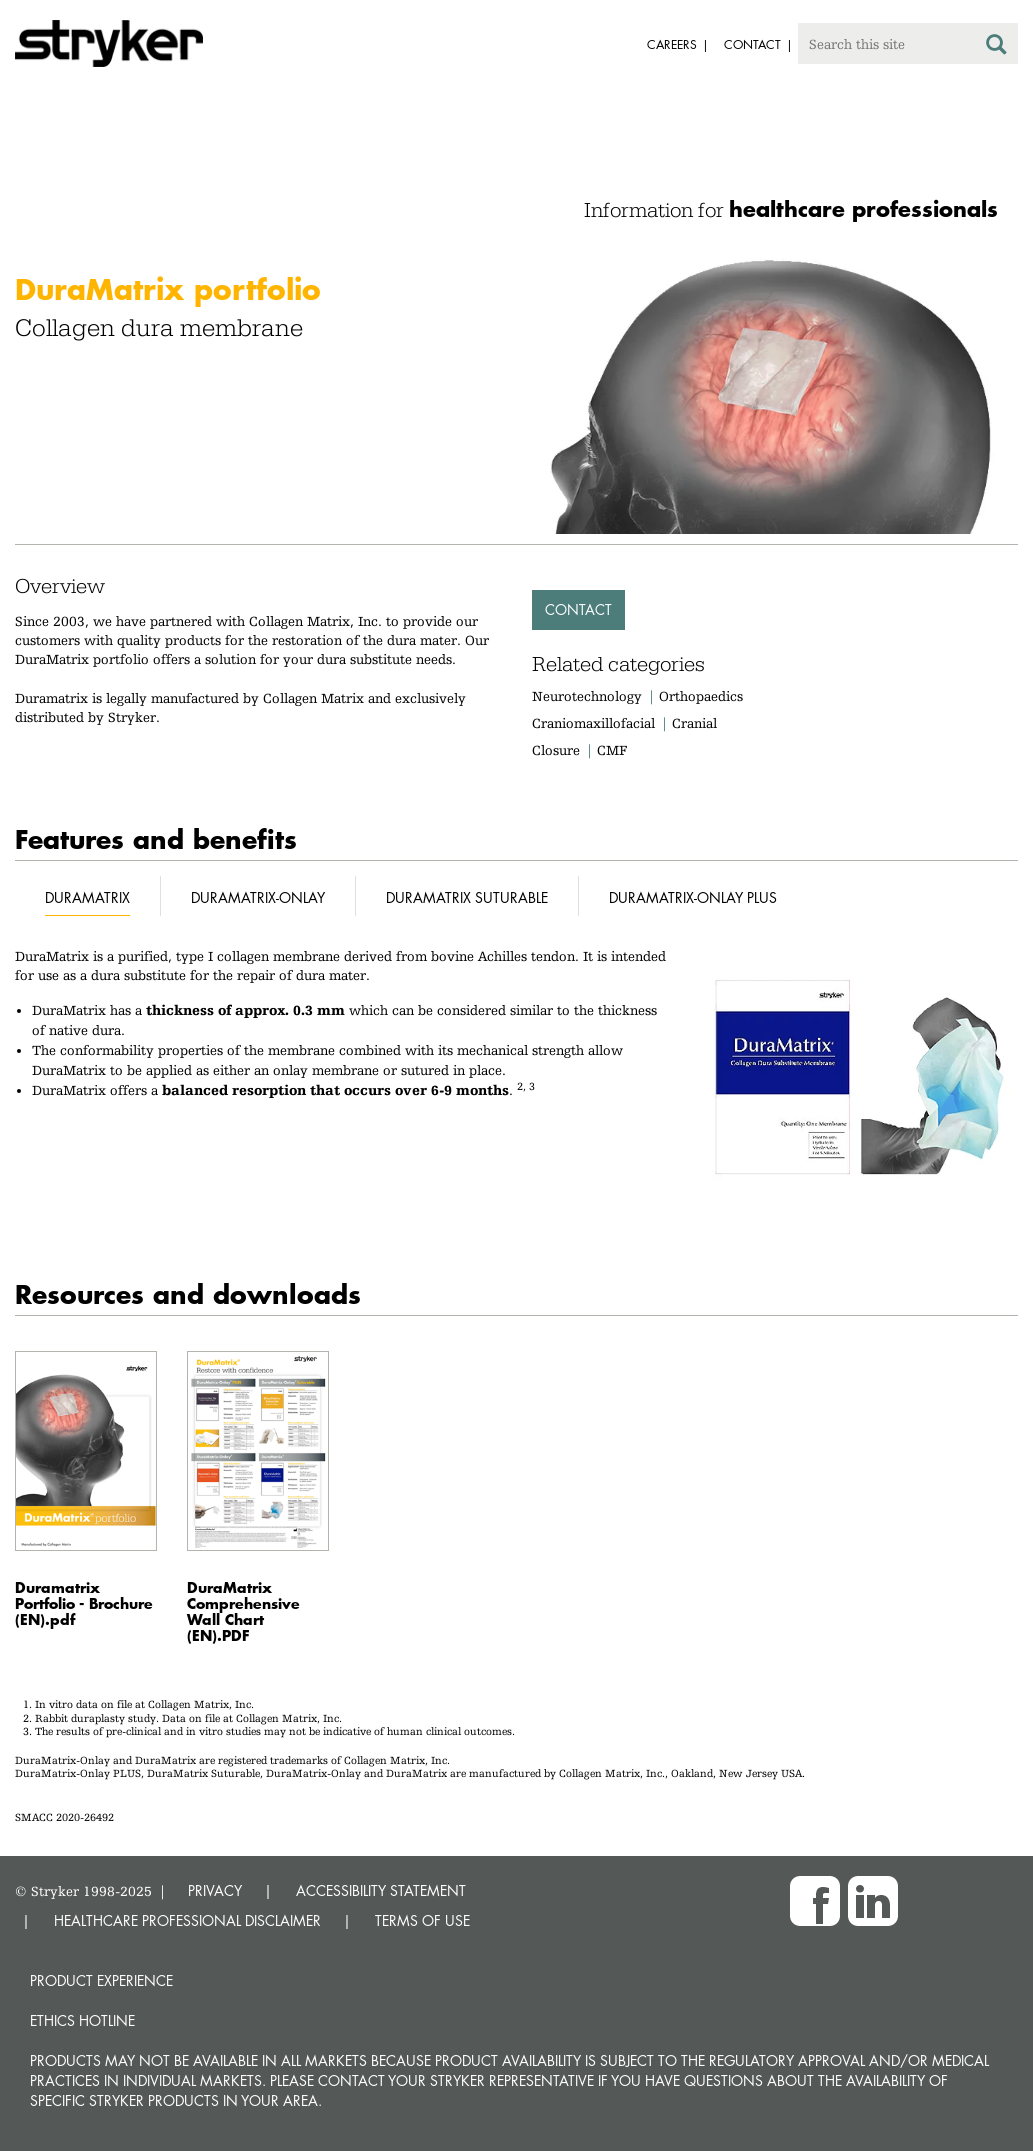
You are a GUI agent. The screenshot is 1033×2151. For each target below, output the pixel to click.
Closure (556, 750)
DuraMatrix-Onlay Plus (693, 897)
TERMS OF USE (422, 1920)
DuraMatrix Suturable (467, 897)
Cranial (694, 723)
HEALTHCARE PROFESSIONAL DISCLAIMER (187, 1920)
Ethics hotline (82, 2020)
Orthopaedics (701, 696)
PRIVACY (215, 1890)
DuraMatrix (87, 897)
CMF (612, 750)
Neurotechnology (587, 696)
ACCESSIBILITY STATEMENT (381, 1890)
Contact (578, 609)
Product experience (101, 1980)
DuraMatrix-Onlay (258, 897)
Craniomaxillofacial (593, 723)
